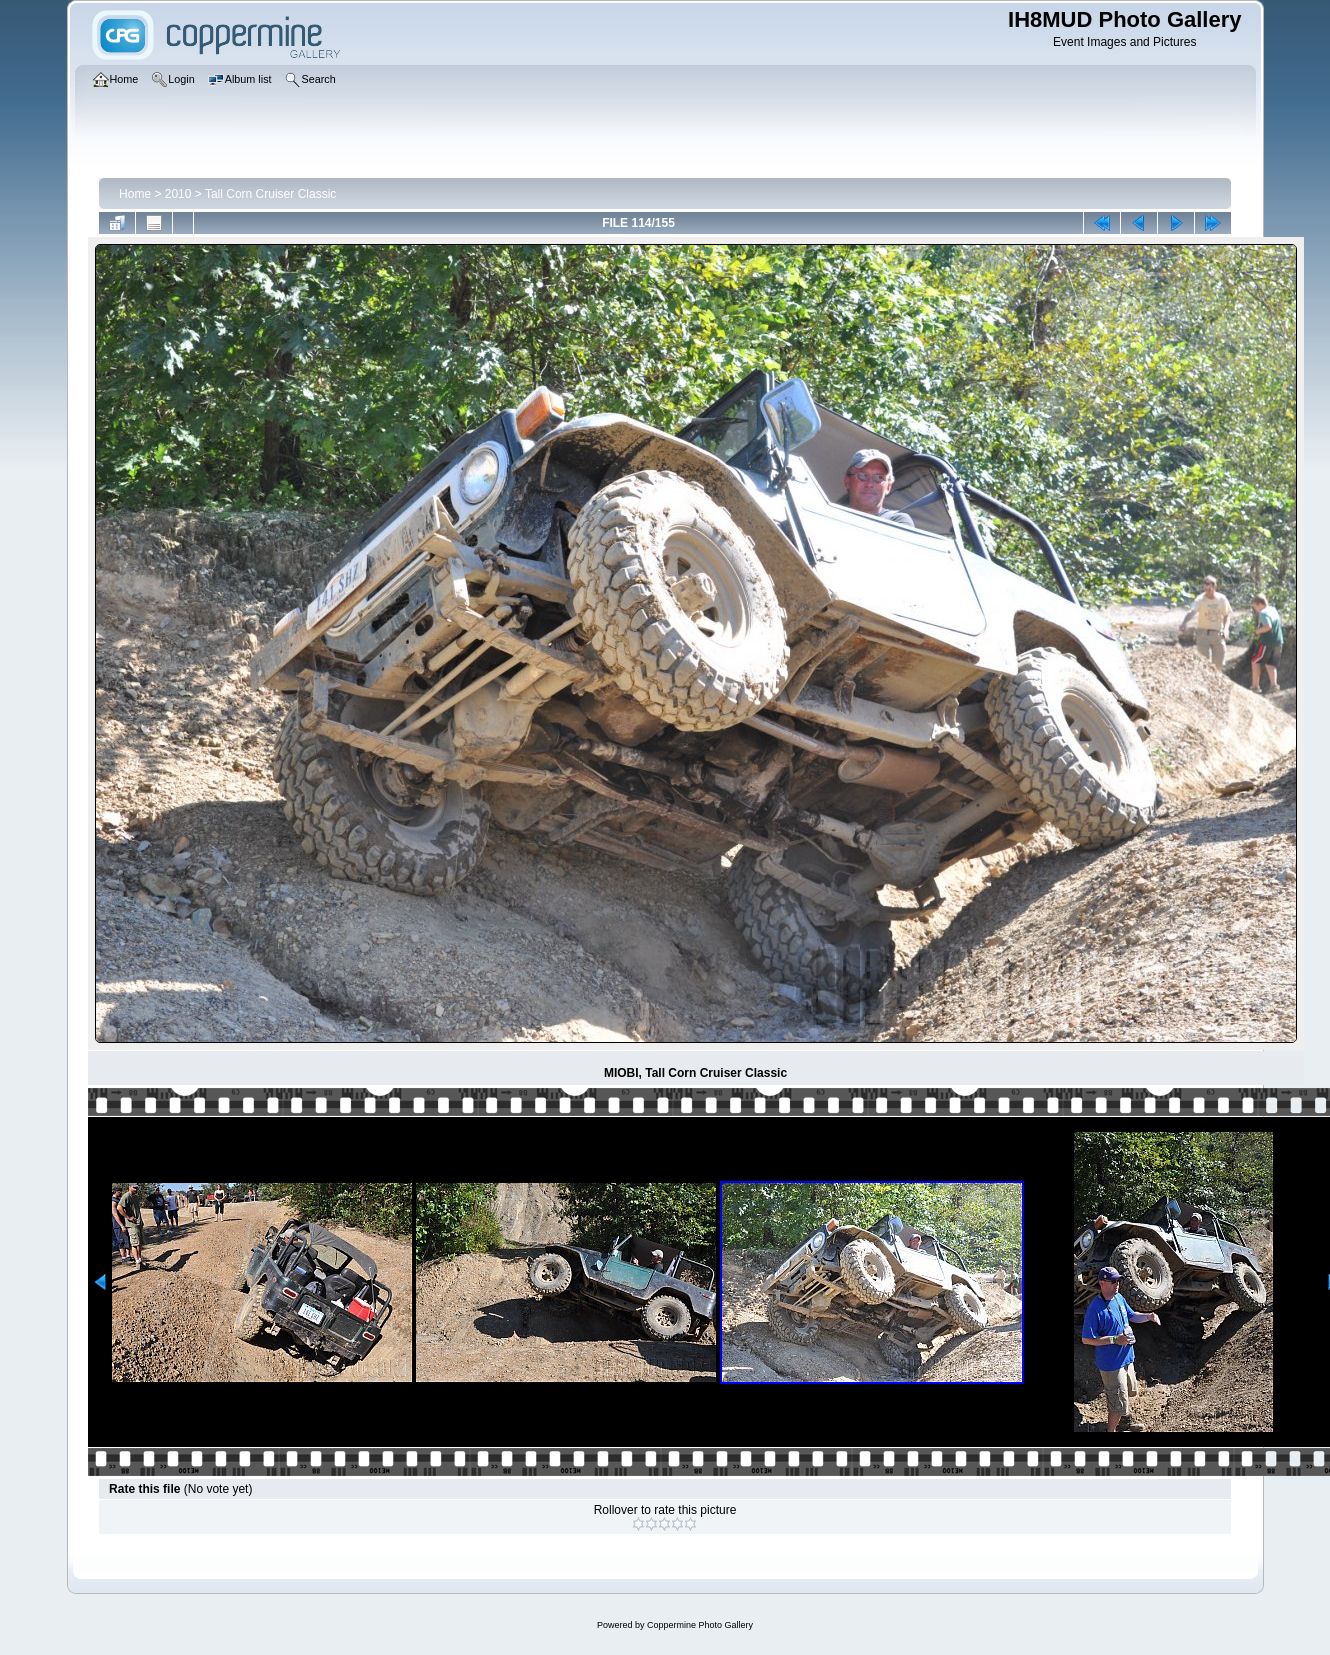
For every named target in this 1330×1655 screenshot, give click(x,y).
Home (135, 194)
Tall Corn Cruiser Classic (270, 194)
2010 (178, 194)
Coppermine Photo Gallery (700, 1625)
